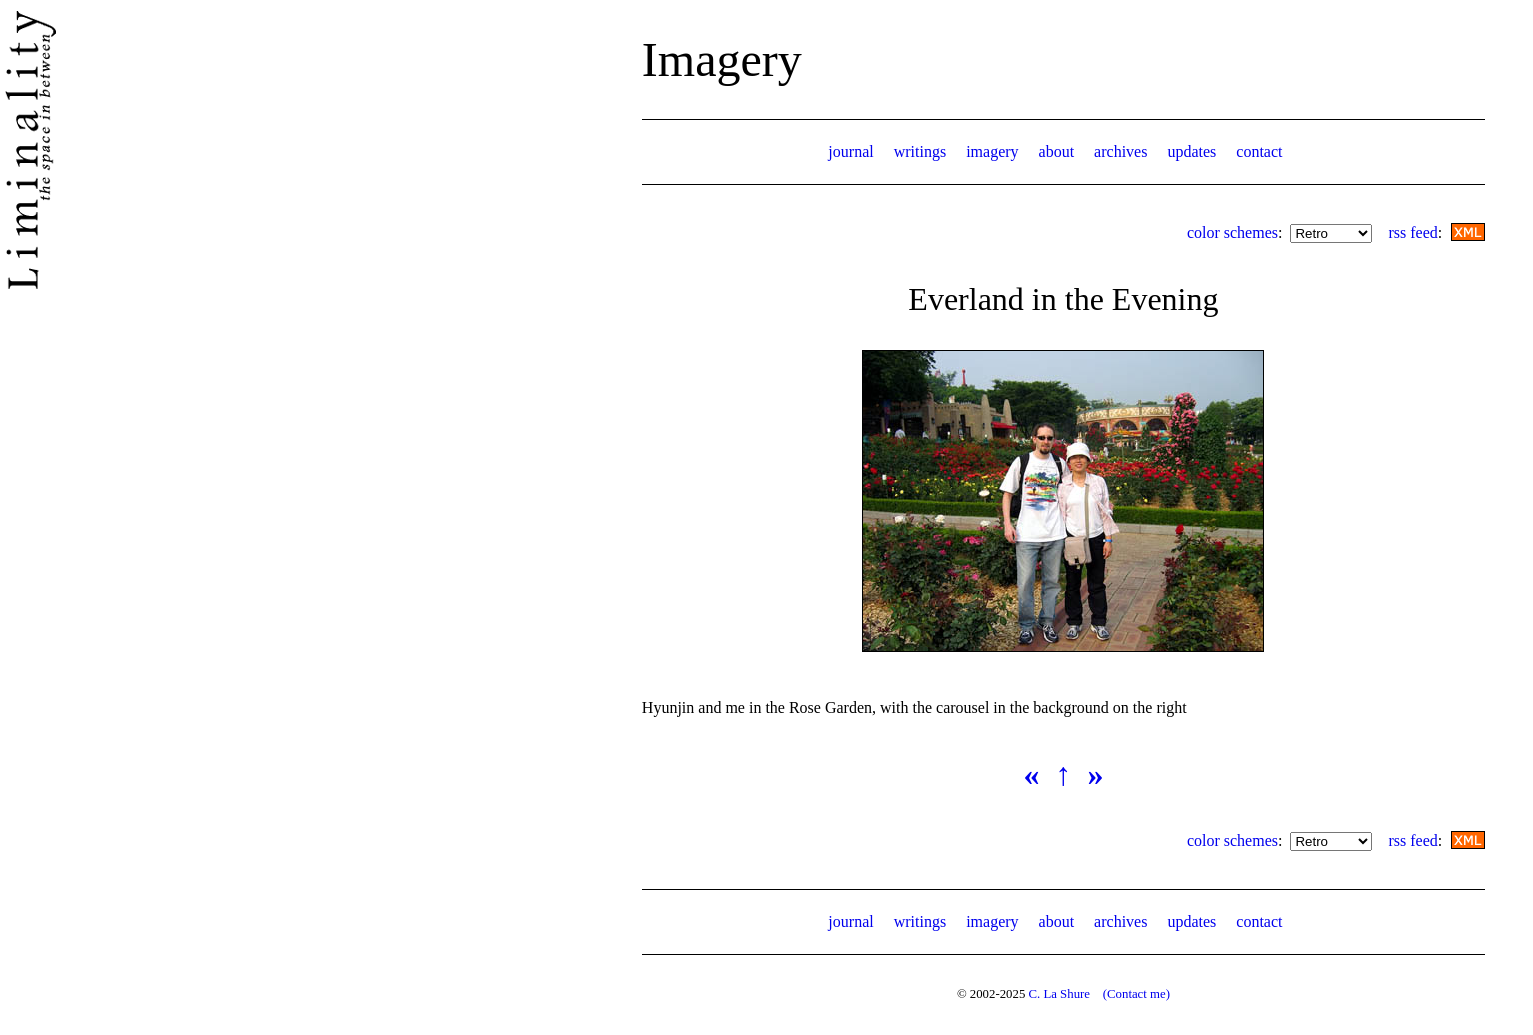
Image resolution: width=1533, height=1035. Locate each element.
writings (920, 151)
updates (1191, 151)
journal (850, 151)
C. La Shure (1059, 994)
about (1057, 151)
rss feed (1412, 232)
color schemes (1232, 232)
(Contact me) (1136, 994)
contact (1259, 151)
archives (1120, 151)
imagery (992, 151)
